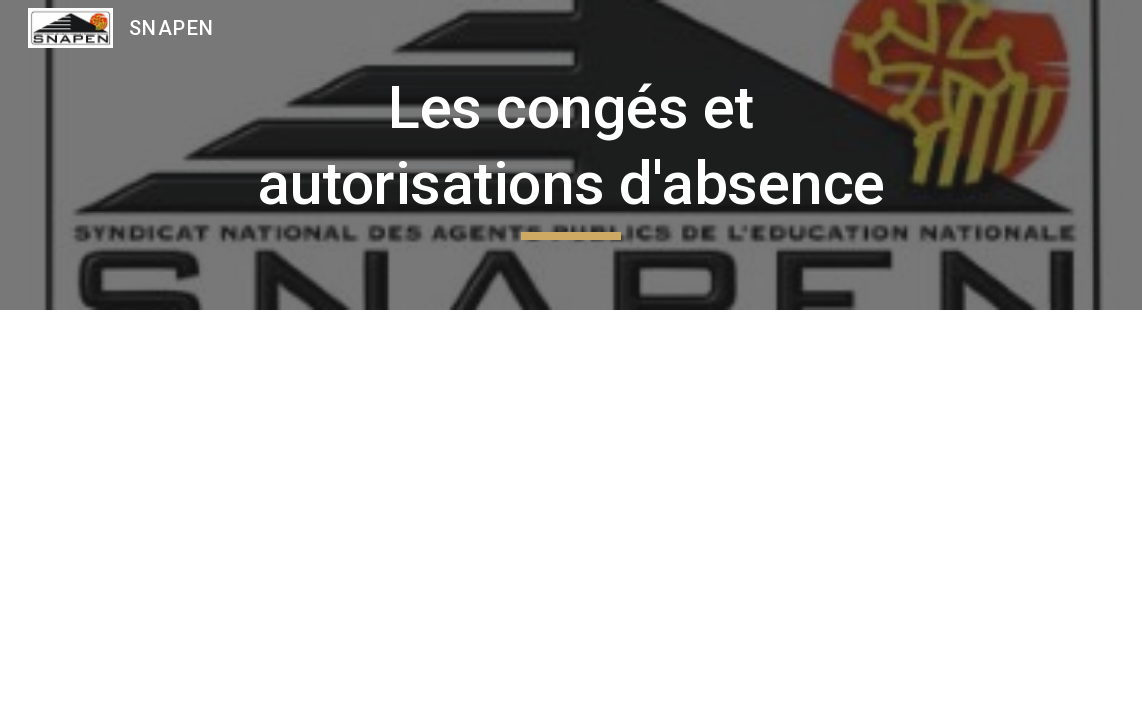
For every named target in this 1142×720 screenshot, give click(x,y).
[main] (570, 154)
